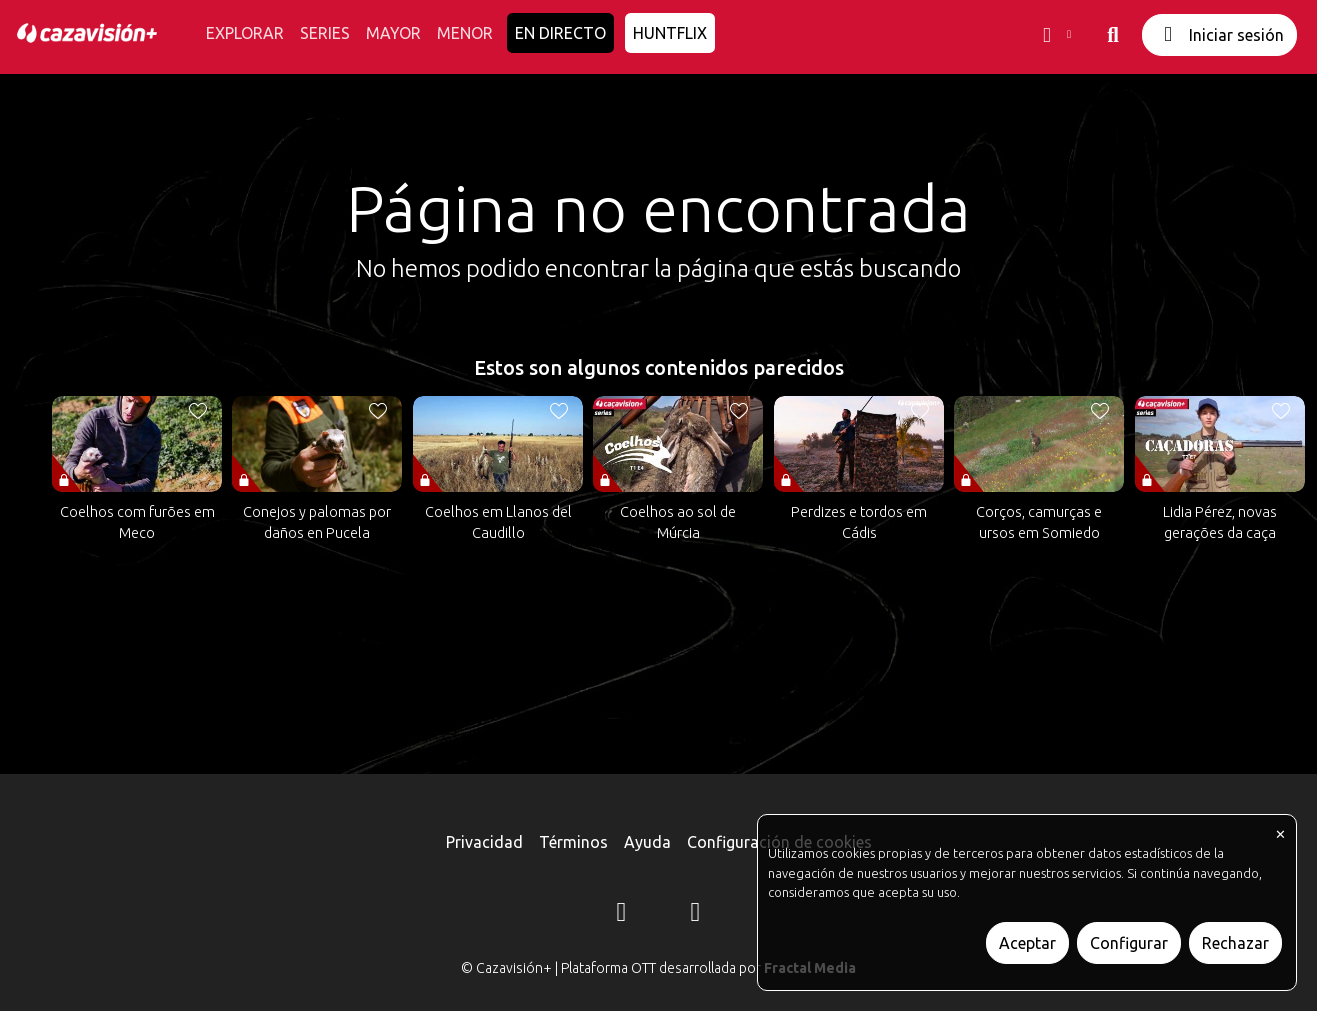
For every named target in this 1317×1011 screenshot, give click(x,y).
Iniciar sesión (1219, 34)
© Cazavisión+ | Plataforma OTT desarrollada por (658, 968)
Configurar (1129, 943)
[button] (1055, 35)
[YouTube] (696, 915)
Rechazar (1235, 943)
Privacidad (484, 842)
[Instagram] (622, 915)
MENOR (465, 33)
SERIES (325, 33)
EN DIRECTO (560, 33)
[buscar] (1113, 35)
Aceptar (1027, 943)
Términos (573, 842)
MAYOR (393, 33)
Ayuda (647, 842)
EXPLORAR (245, 33)
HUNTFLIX (670, 33)
